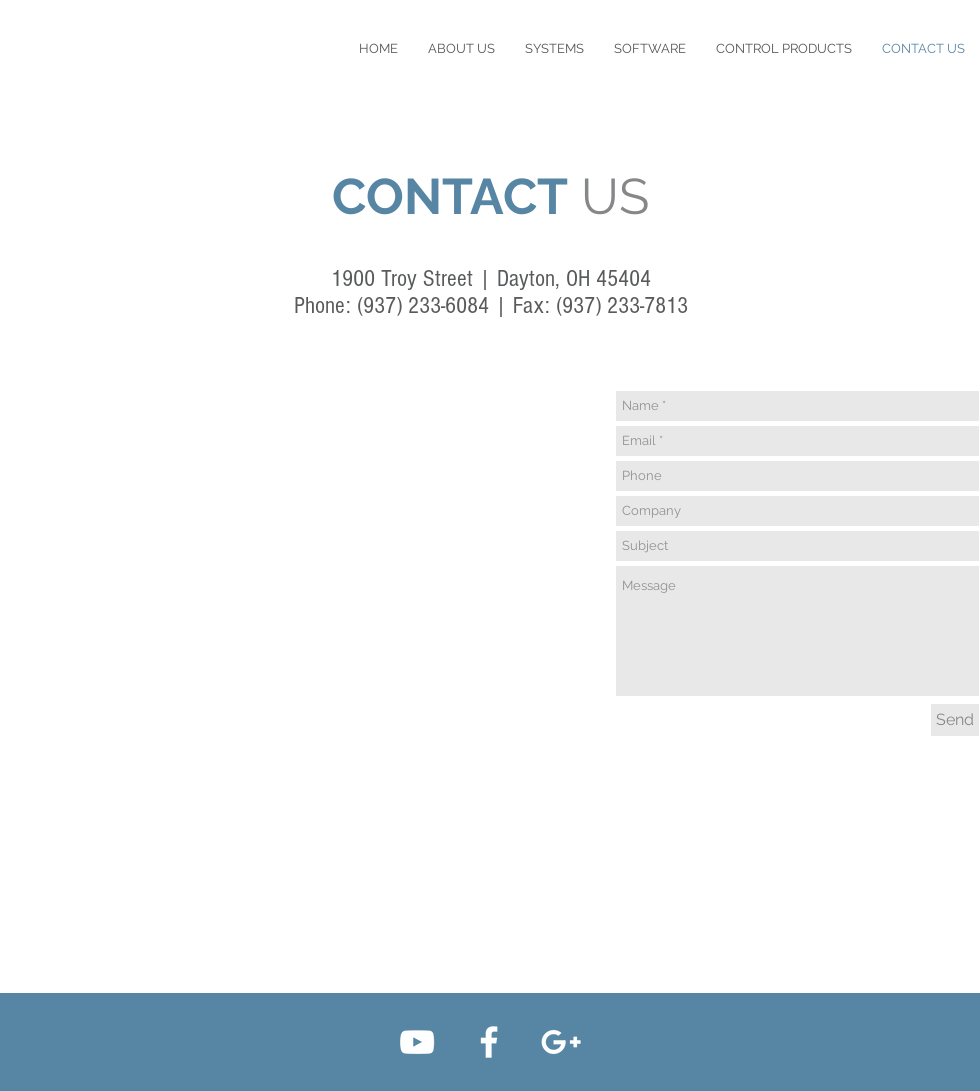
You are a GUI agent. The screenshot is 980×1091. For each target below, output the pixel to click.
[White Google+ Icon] (561, 1042)
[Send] (955, 720)
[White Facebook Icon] (489, 1042)
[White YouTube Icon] (417, 1042)
